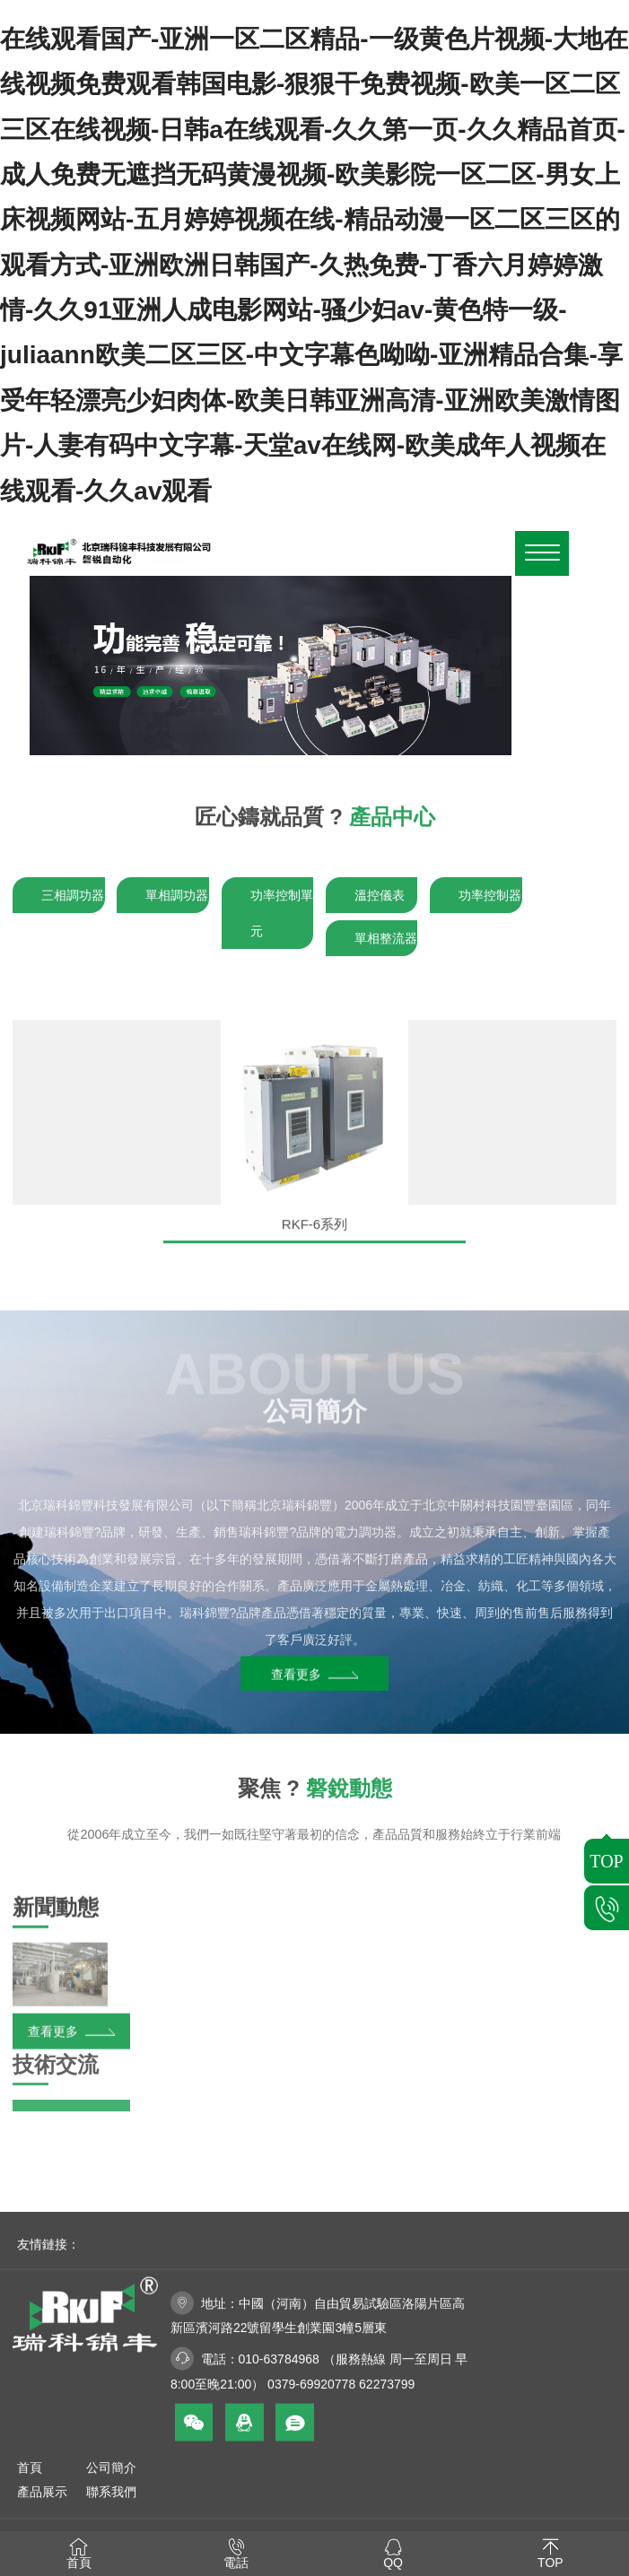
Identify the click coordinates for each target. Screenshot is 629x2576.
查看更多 (380, 1989)
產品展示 (504, 2323)
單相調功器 (169, 937)
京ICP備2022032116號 (449, 2471)
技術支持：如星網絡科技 (315, 2496)
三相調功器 (66, 937)
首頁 (491, 2299)
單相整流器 (580, 937)
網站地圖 (547, 2471)
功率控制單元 (272, 937)
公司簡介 (573, 2299)
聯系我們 (573, 2323)
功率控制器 (477, 937)
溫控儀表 (374, 919)
